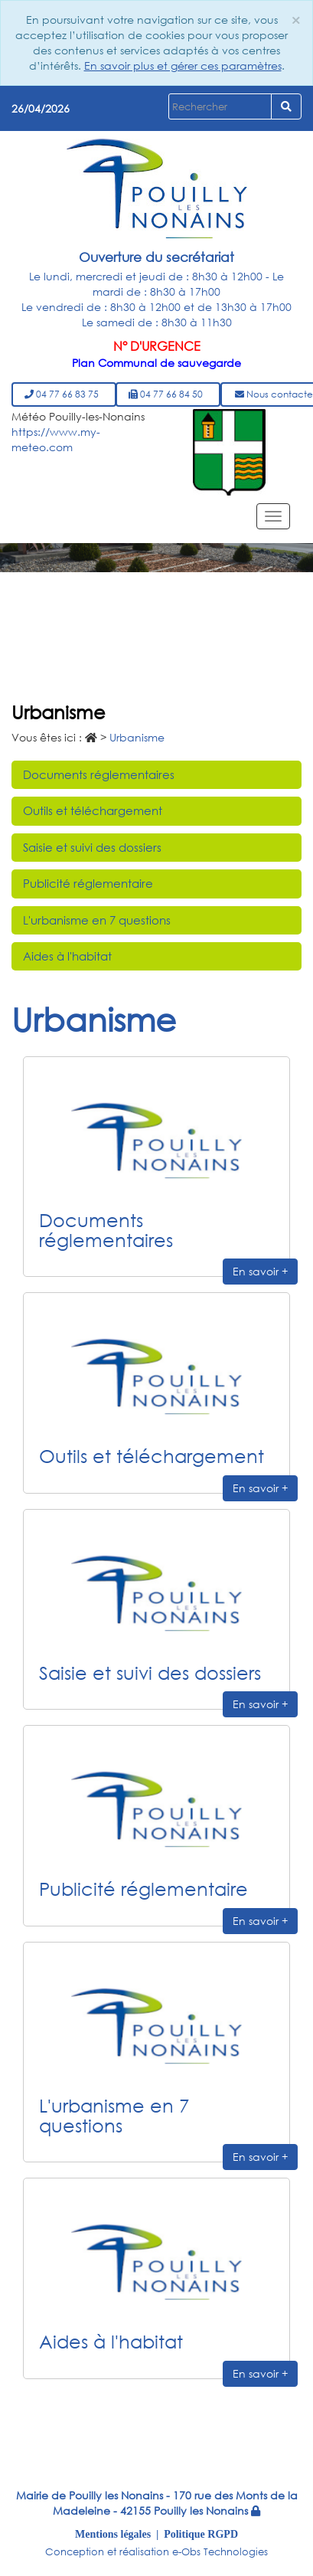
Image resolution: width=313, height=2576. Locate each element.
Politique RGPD (201, 2534)
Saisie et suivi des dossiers (92, 847)
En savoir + (260, 1271)
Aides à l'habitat (67, 956)
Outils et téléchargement (92, 810)
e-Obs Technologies (220, 2551)
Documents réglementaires (98, 774)
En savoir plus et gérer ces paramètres (183, 65)
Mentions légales (113, 2534)
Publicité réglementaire (88, 883)
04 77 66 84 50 (168, 394)
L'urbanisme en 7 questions (97, 920)
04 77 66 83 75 (63, 394)
